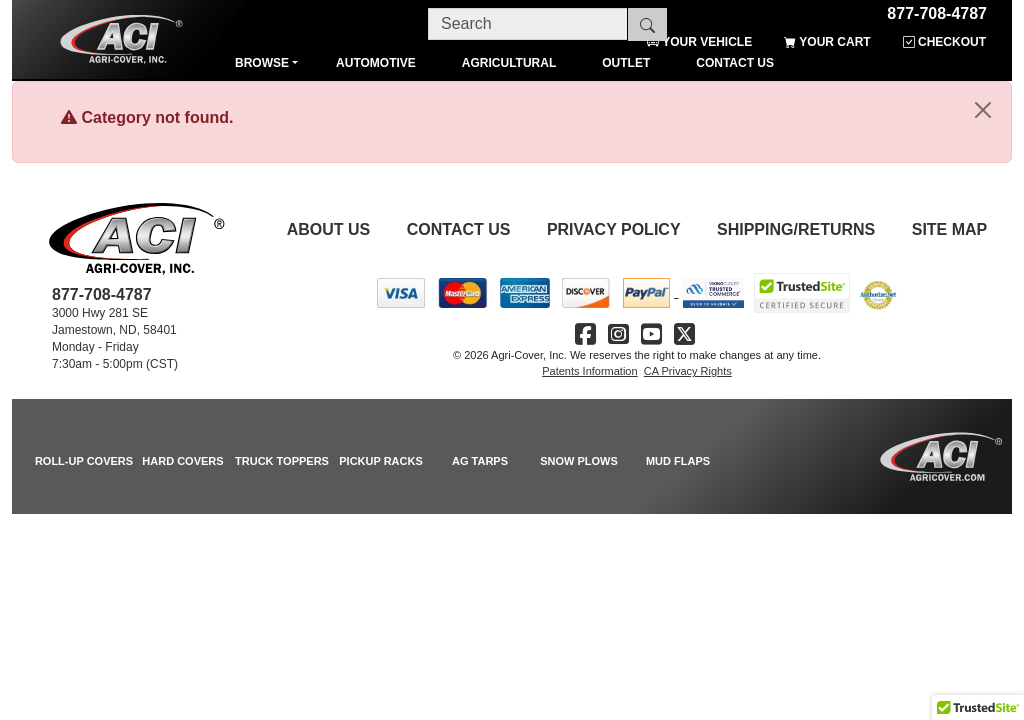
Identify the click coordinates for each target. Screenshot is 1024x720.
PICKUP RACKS (381, 461)
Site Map (950, 229)
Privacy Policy (614, 229)
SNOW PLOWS (579, 461)
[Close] (983, 110)
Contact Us (459, 229)
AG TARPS (480, 461)
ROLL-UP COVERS (84, 461)
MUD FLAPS (678, 461)
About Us (329, 229)
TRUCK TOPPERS (282, 461)
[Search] (528, 24)
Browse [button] (262, 63)
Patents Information (589, 371)
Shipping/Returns (796, 229)
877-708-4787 (937, 10)
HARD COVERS (182, 461)
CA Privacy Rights (688, 371)
